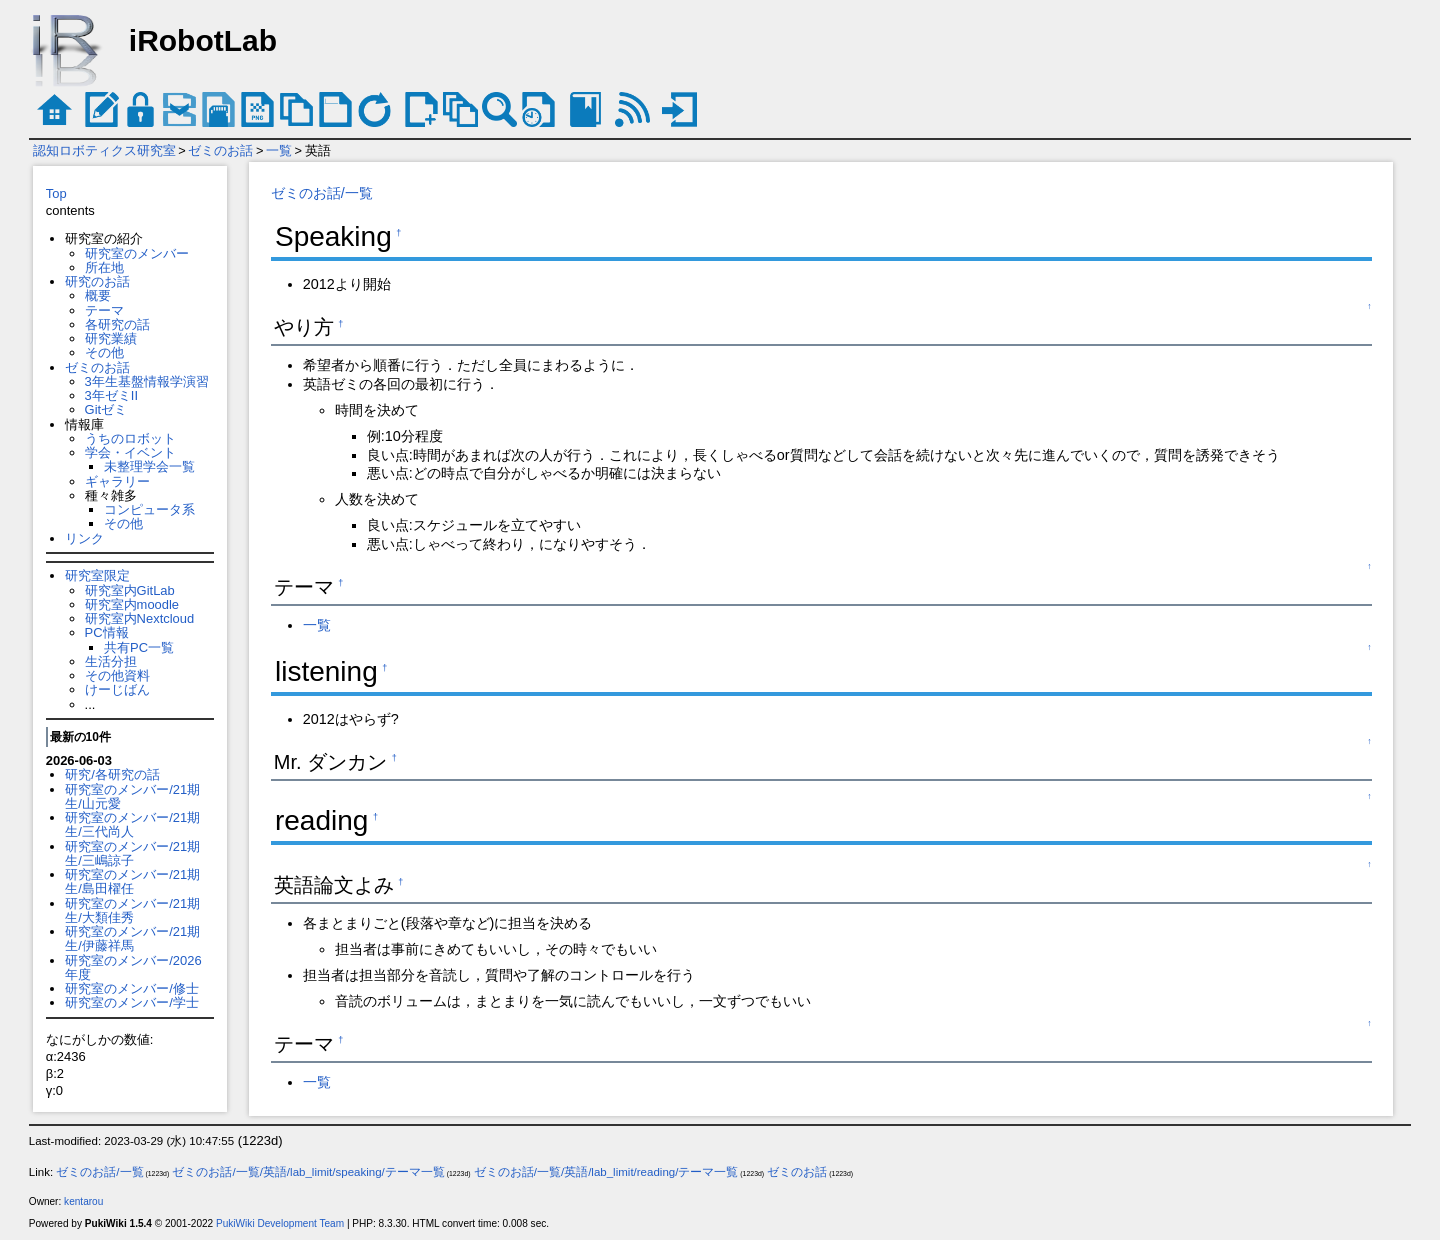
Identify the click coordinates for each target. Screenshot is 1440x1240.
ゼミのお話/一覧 (322, 193)
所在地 (104, 267)
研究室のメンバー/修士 (132, 988)
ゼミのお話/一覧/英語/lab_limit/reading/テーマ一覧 (606, 1172)
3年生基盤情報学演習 (147, 381)
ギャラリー (117, 481)
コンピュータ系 (149, 509)
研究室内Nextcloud (140, 618)
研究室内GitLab (130, 590)
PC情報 (107, 632)
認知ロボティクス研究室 (104, 150)
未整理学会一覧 (149, 466)
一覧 (279, 150)
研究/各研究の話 (112, 774)
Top (56, 193)
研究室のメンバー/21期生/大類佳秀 (132, 910)
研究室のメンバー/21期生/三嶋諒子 (132, 853)
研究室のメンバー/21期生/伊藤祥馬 (132, 938)
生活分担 (111, 661)
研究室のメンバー (137, 253)
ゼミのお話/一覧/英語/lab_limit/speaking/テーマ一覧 (308, 1172)
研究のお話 (97, 281)
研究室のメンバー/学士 (132, 1002)
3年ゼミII (111, 395)
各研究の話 (117, 324)
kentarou (83, 1201)
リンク (84, 538)
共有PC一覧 (139, 647)
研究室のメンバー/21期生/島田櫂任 (132, 881)
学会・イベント (130, 452)
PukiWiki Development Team (280, 1223)
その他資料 (117, 675)
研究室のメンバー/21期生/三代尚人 (132, 824)
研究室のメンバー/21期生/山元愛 (132, 796)
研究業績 (111, 338)
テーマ (104, 310)
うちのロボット (130, 438)
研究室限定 (97, 575)
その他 (104, 352)
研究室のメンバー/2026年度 (133, 967)
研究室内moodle (132, 604)
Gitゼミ (106, 409)
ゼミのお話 (220, 150)
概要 (98, 295)
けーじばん (117, 689)
